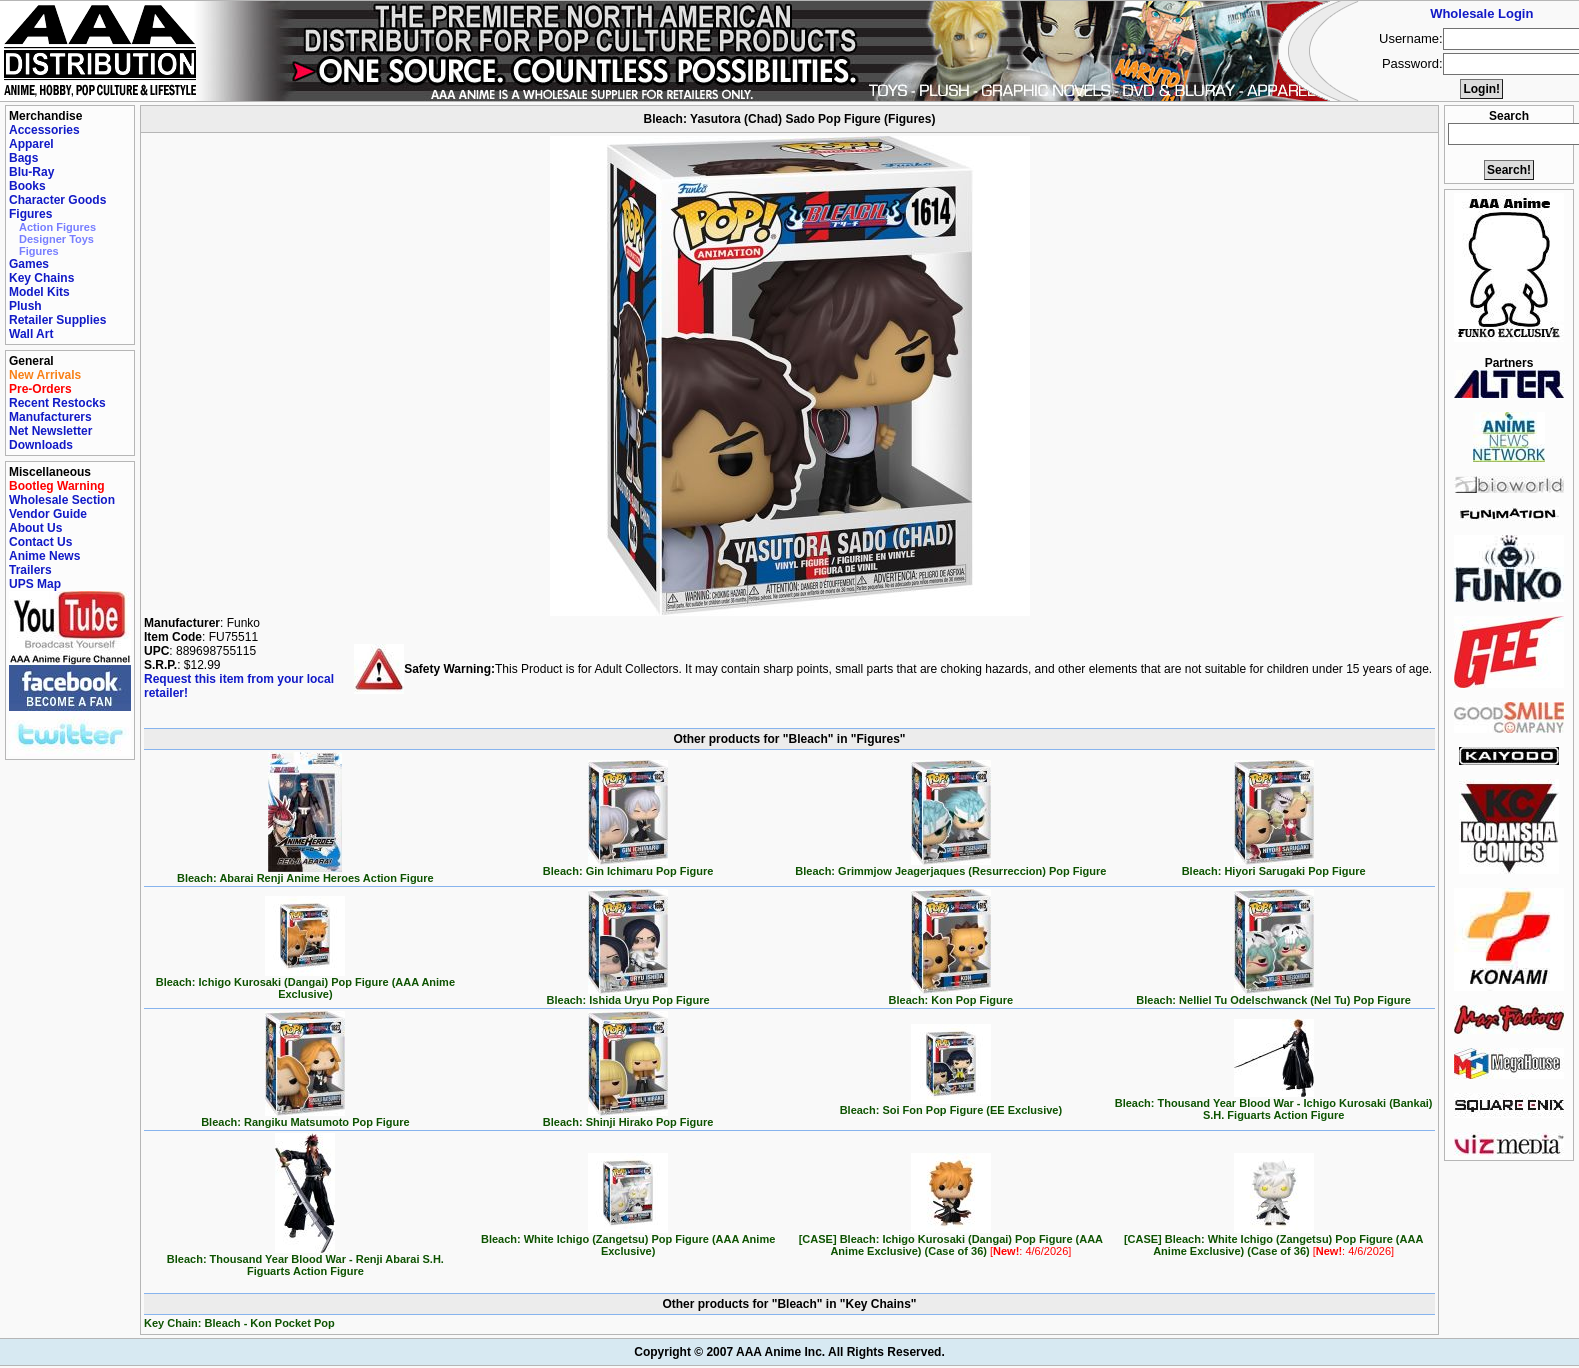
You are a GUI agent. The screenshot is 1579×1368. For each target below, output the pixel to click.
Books (27, 186)
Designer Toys (56, 239)
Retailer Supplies (57, 320)
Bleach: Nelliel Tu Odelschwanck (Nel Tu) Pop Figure (1273, 995)
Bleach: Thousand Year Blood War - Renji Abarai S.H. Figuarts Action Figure (305, 1260)
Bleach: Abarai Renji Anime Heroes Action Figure (305, 873)
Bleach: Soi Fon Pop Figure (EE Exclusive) (951, 1105)
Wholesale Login (1481, 13)
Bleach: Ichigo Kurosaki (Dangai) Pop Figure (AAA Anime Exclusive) (305, 983)
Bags (23, 158)
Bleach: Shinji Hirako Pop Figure (628, 1117)
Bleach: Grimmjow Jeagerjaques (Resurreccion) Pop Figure (950, 866)
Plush (25, 306)
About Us (35, 528)
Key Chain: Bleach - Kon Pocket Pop (239, 1323)
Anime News (44, 556)
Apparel (31, 144)
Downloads (41, 445)
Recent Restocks (57, 403)
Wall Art (31, 334)
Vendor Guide (48, 514)
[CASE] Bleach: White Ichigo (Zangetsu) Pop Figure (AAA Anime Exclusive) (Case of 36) (1273, 1240)
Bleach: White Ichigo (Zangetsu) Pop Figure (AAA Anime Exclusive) (628, 1240)
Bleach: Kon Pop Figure (951, 995)
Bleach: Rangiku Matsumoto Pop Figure (305, 1117)
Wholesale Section (62, 500)
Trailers (30, 570)
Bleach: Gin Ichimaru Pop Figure (628, 866)
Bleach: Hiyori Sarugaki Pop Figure (1274, 866)
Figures (30, 214)
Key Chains (41, 278)
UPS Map (35, 584)
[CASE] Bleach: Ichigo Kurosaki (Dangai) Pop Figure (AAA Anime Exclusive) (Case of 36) (951, 1240)
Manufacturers (50, 417)
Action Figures (57, 227)
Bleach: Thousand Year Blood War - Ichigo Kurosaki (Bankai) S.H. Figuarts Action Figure (1274, 1104)
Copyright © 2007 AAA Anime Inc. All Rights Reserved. (789, 1352)
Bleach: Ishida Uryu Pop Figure (628, 995)
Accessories (44, 130)
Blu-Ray (31, 172)
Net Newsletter (50, 431)
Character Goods (57, 200)
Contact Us (40, 542)
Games (29, 264)
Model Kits (39, 292)
